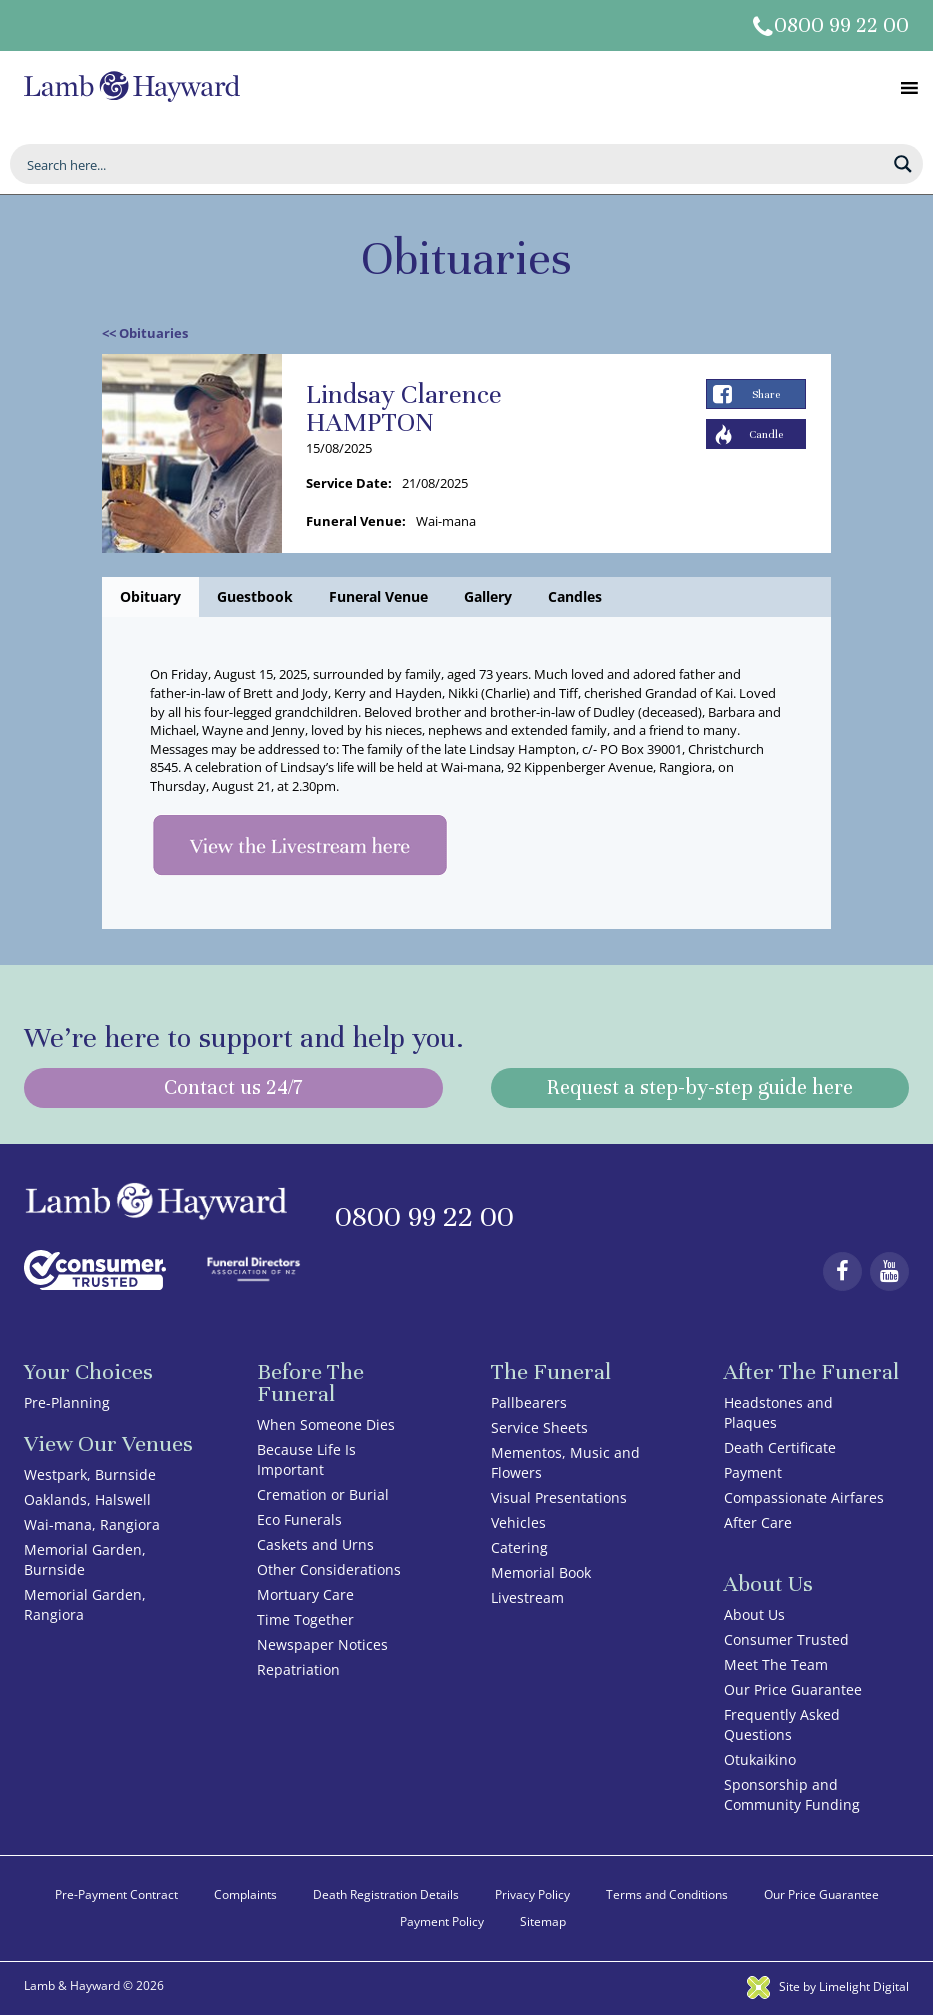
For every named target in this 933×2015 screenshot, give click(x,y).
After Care (758, 1522)
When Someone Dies (326, 1424)
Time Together (305, 1619)
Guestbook (255, 596)
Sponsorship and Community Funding (792, 1794)
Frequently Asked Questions (782, 1724)
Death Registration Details (386, 1894)
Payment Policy (442, 1921)
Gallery (488, 596)
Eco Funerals (299, 1519)
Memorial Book (541, 1572)
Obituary (150, 596)
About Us (754, 1614)
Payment (753, 1472)
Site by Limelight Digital (828, 1986)
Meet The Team (776, 1664)
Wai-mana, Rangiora (92, 1524)
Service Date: (349, 483)
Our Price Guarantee (793, 1689)
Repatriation (298, 1669)
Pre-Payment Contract (116, 1894)
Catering (519, 1547)
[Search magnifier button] (903, 164)
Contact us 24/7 (233, 1087)
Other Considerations (329, 1569)
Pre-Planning (67, 1402)
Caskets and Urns (315, 1544)
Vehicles (518, 1522)
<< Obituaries (145, 333)
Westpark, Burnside (90, 1474)
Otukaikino (760, 1759)
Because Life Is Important (306, 1459)
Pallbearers (529, 1402)
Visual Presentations (559, 1497)
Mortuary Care (305, 1594)
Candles (575, 596)
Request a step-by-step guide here (700, 1087)
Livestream (527, 1597)
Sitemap (543, 1921)
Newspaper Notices (322, 1644)
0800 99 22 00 (841, 25)
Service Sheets (539, 1427)
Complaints (245, 1894)
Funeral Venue (378, 596)
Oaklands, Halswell (87, 1499)
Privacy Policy (532, 1894)
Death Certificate (780, 1447)
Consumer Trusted (786, 1639)
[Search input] (453, 164)
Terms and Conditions (667, 1894)
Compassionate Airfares (804, 1497)
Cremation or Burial (323, 1494)
